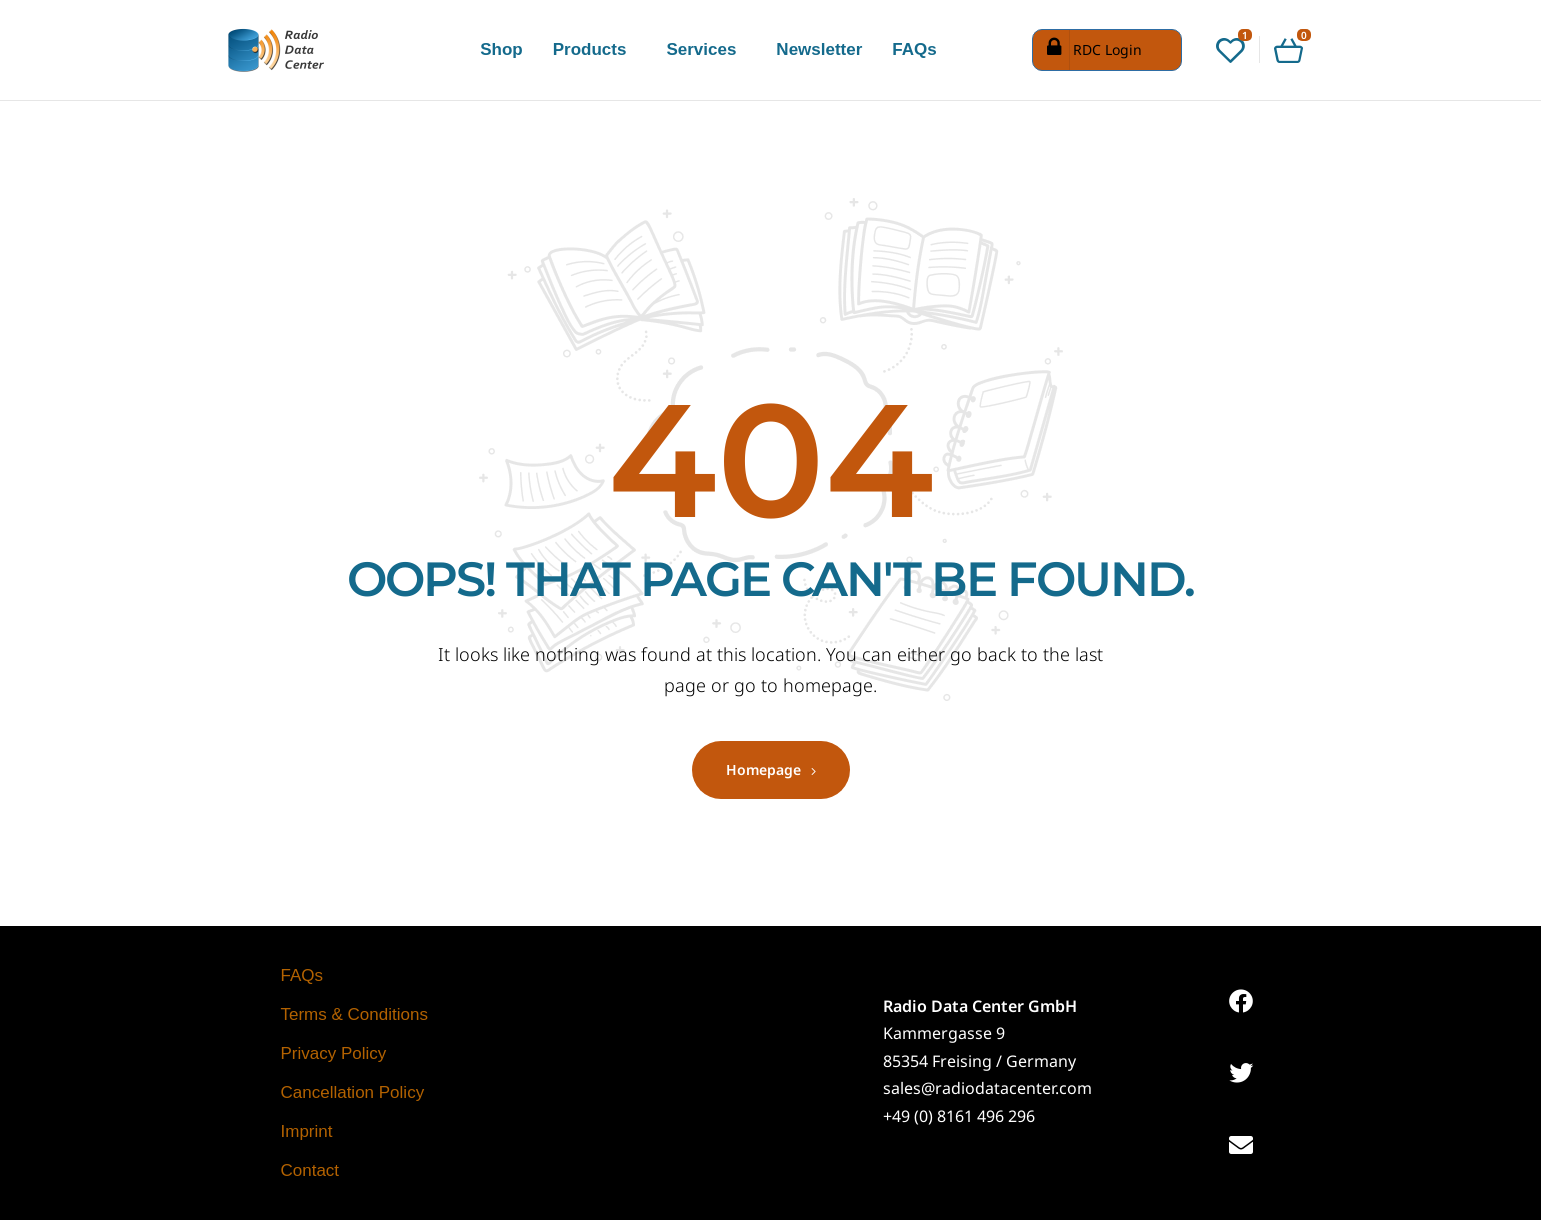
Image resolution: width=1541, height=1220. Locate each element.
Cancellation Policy (353, 1092)
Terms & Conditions (354, 1014)
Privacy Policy (334, 1053)
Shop (501, 49)
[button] (595, 49)
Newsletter (819, 49)
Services (701, 49)
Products (590, 49)
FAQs (914, 49)
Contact (310, 1170)
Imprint (307, 1131)
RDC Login (1090, 50)
